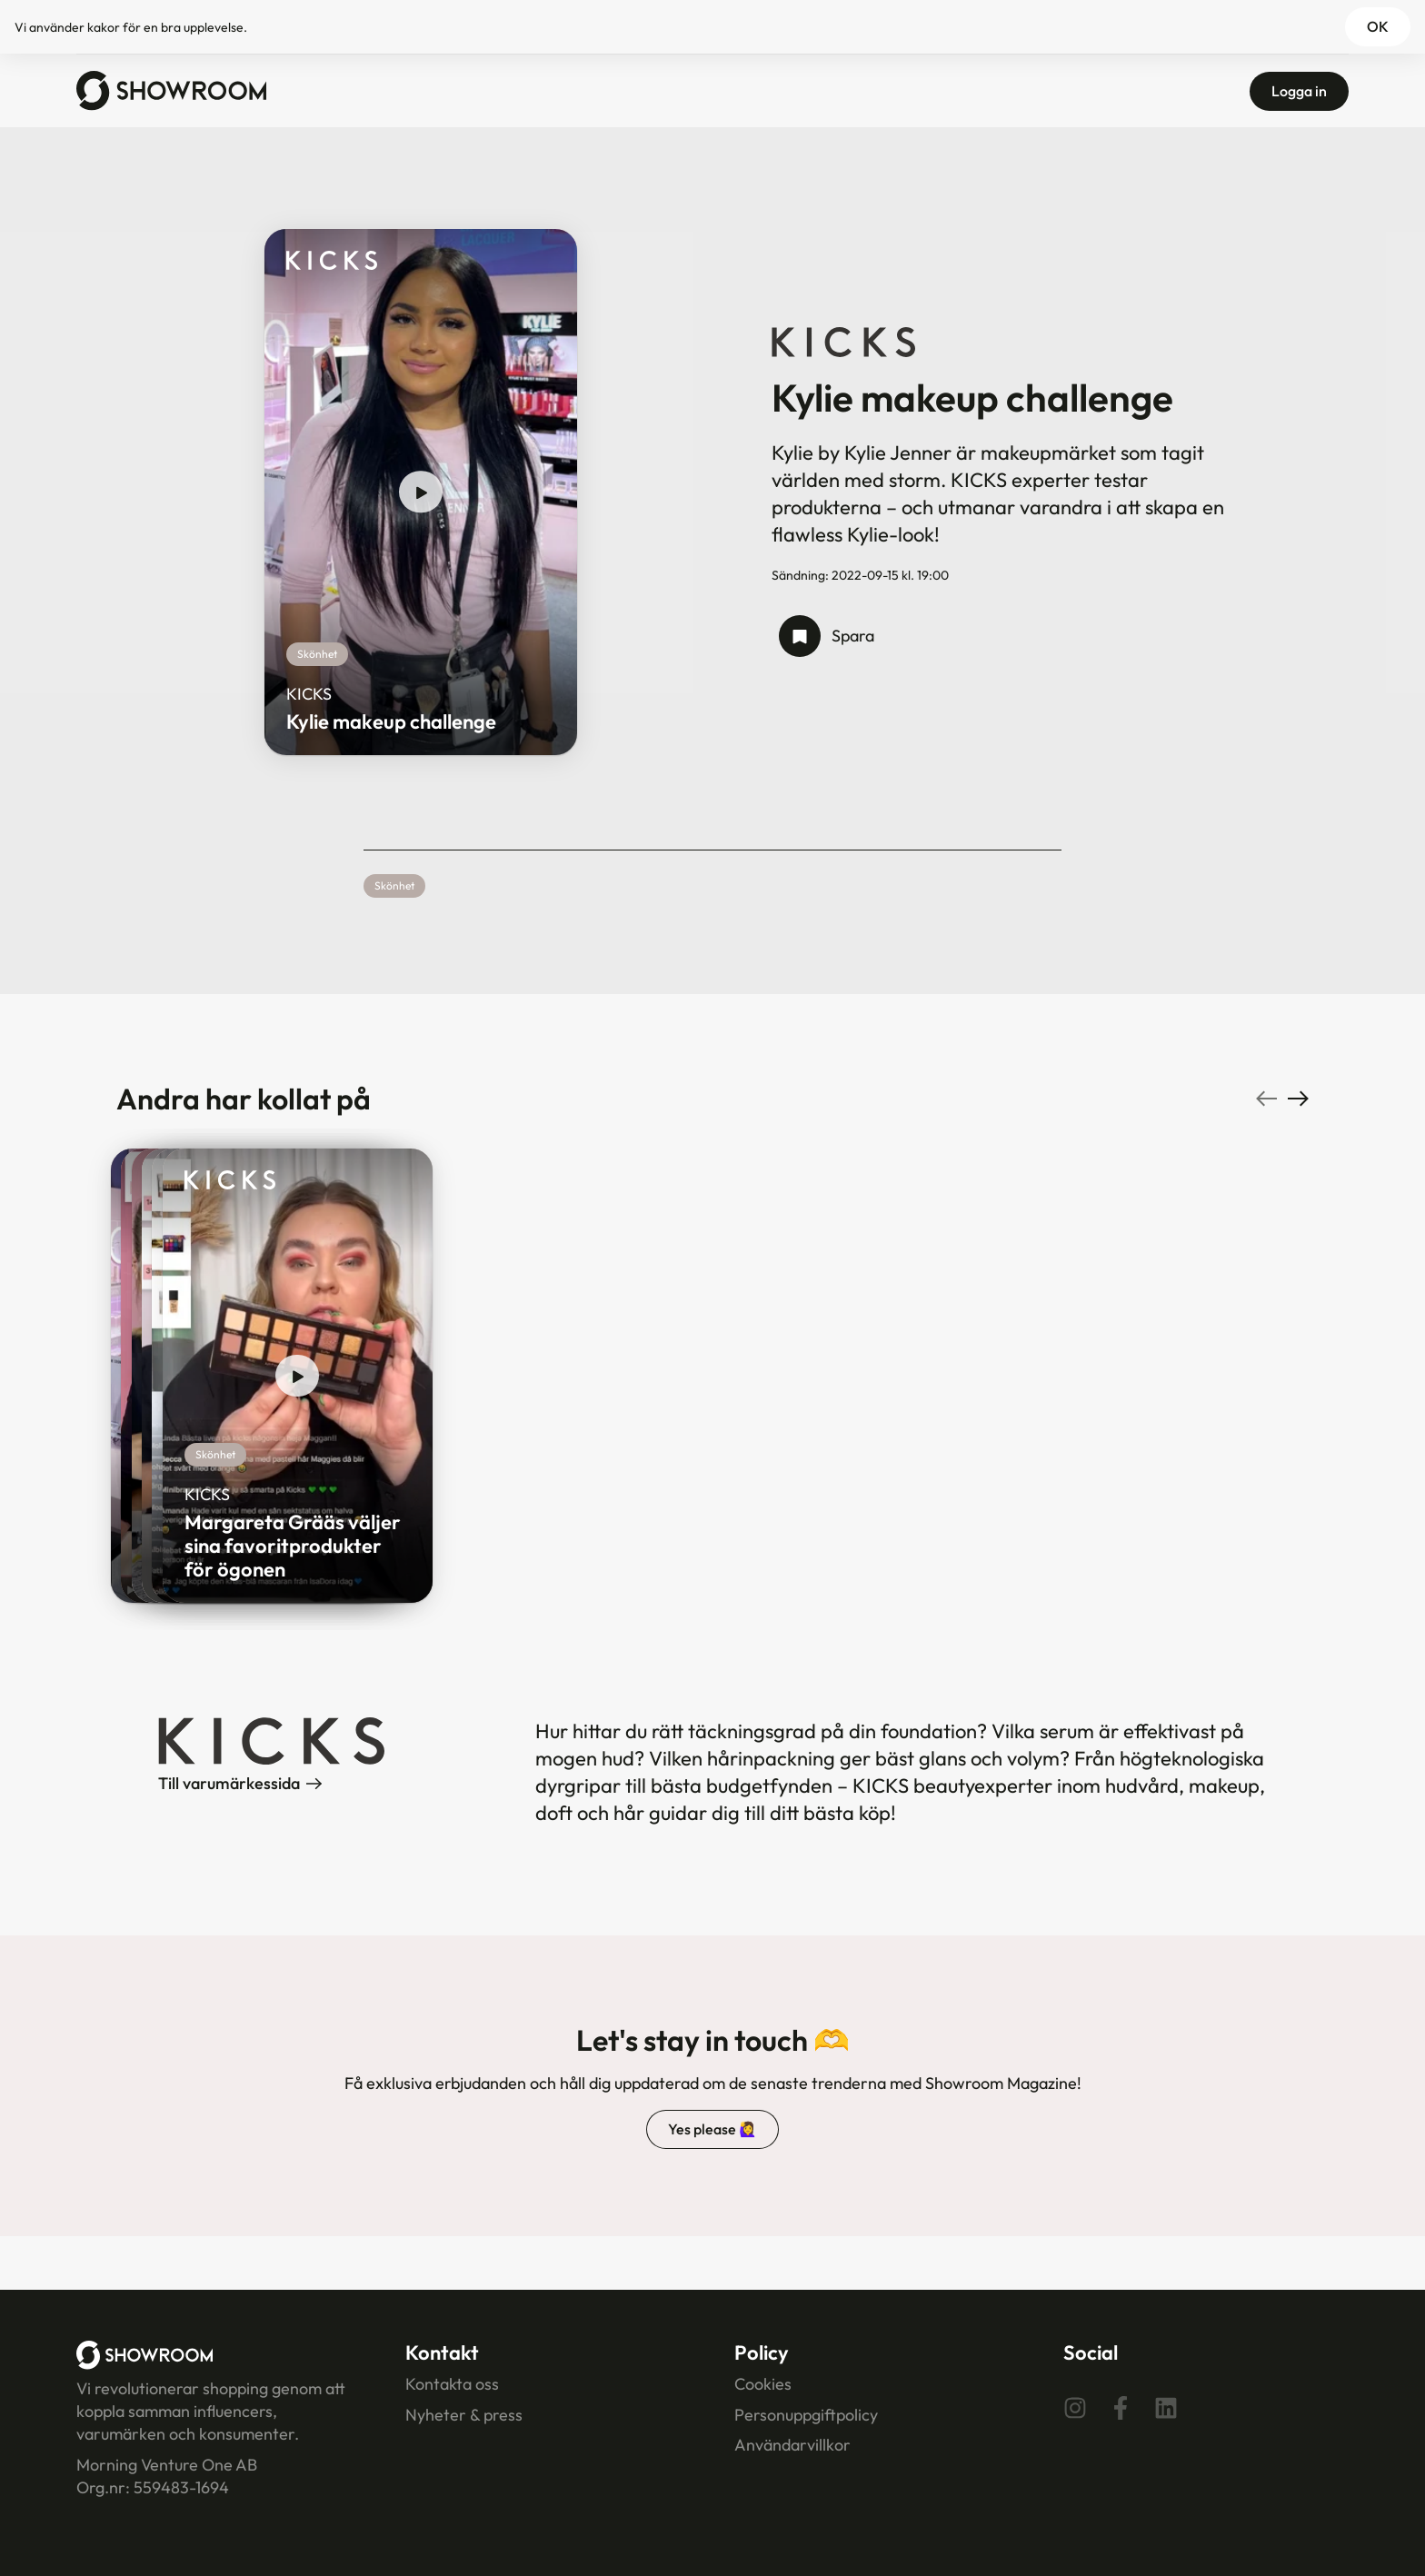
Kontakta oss (452, 2383)
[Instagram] (1075, 2407)
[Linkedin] (1166, 2407)
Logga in (1299, 91)
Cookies (763, 2383)
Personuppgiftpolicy (806, 2414)
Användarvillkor (792, 2444)
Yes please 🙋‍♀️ (712, 2129)
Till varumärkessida (240, 1783)
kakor (103, 27)
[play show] (421, 492)
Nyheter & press (464, 2414)
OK (1378, 26)
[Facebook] (1120, 2407)
